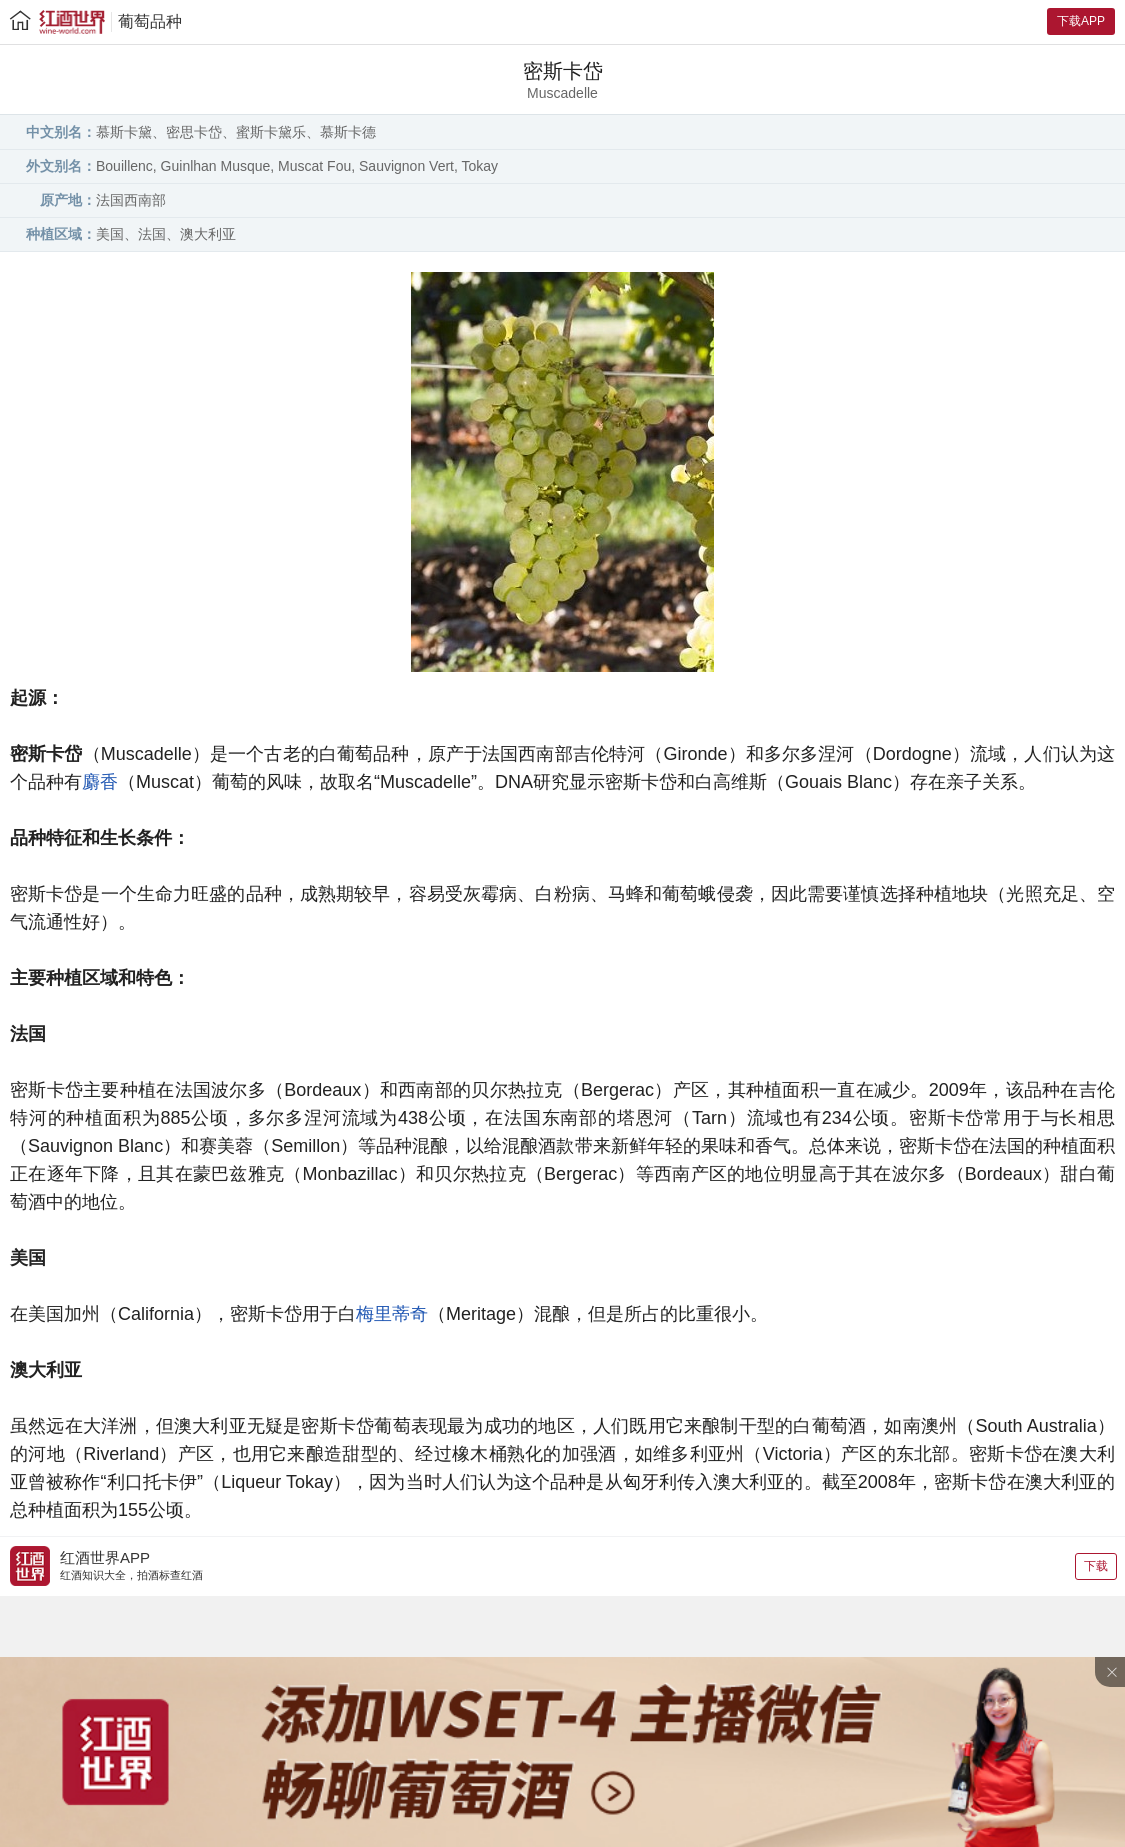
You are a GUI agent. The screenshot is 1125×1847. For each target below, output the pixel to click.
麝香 (100, 782)
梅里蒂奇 (392, 1314)
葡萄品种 (150, 21)
